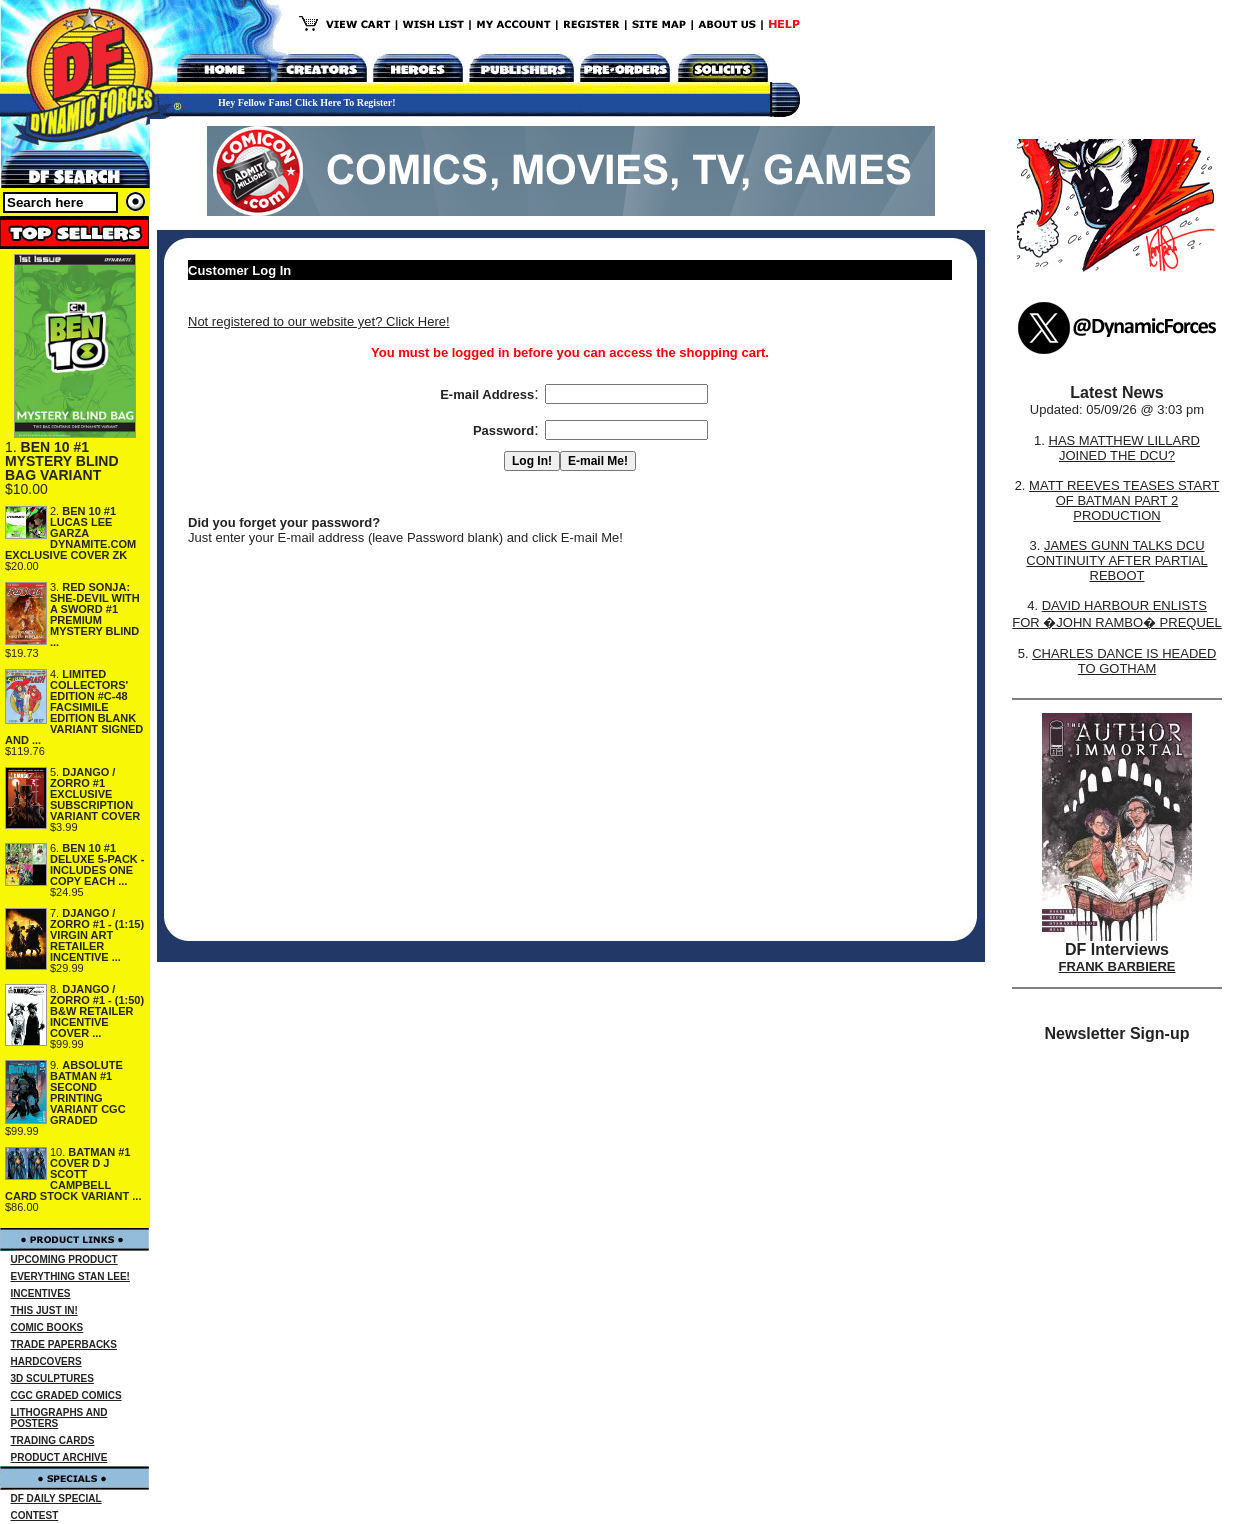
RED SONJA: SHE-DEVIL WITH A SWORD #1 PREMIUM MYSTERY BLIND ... (95, 614)
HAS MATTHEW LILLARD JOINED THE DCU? (1124, 448)
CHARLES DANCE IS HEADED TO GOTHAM (1124, 661)
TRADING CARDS (53, 1440)
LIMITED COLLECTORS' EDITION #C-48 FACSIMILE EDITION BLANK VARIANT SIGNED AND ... (74, 707)
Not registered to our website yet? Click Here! (319, 321)
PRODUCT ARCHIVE (59, 1457)
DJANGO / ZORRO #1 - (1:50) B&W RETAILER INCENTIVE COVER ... (97, 1011)
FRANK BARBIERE (1117, 966)
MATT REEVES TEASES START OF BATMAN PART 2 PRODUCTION (1124, 500)
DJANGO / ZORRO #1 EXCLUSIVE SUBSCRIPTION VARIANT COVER (95, 794)
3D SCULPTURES (52, 1378)
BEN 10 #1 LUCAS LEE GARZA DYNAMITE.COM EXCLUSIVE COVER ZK (70, 533)
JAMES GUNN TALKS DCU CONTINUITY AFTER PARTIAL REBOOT (1116, 560)
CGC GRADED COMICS (66, 1395)
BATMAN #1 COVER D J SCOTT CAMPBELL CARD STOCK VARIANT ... (73, 1174)
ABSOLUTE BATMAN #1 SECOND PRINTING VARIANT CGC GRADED (88, 1092)
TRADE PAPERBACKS (64, 1344)
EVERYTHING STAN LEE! (70, 1276)
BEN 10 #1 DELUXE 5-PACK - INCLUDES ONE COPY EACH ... (97, 864)
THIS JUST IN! (44, 1310)
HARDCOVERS (46, 1361)
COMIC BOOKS (47, 1327)
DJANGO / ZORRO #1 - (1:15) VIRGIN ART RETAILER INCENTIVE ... (97, 935)
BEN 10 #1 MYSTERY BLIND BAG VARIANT (62, 461)
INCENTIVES (41, 1293)
